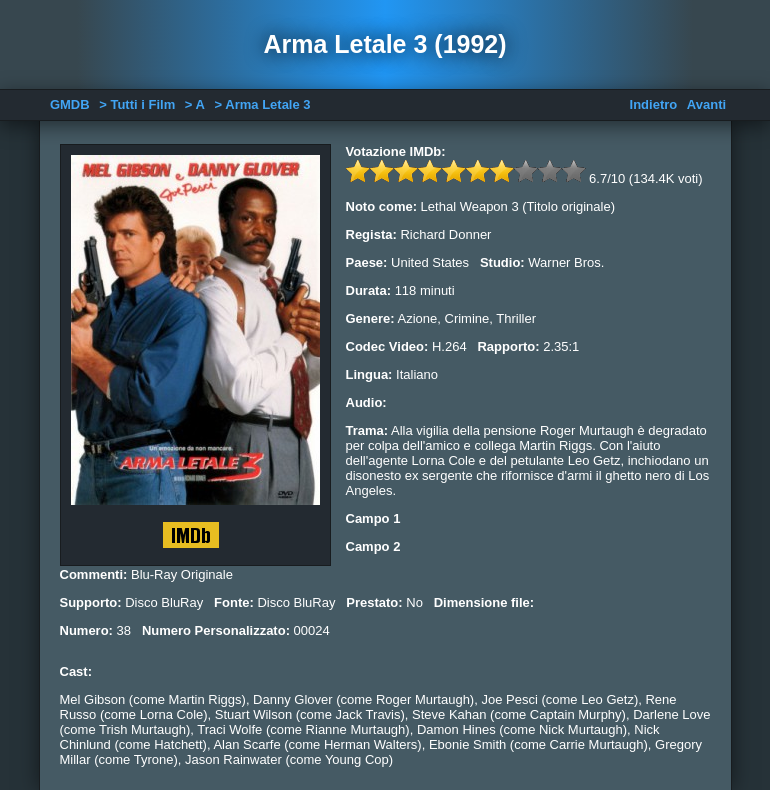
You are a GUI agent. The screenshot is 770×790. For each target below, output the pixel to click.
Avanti (706, 104)
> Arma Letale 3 (263, 104)
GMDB (70, 104)
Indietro (654, 104)
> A (195, 104)
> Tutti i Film (137, 104)
